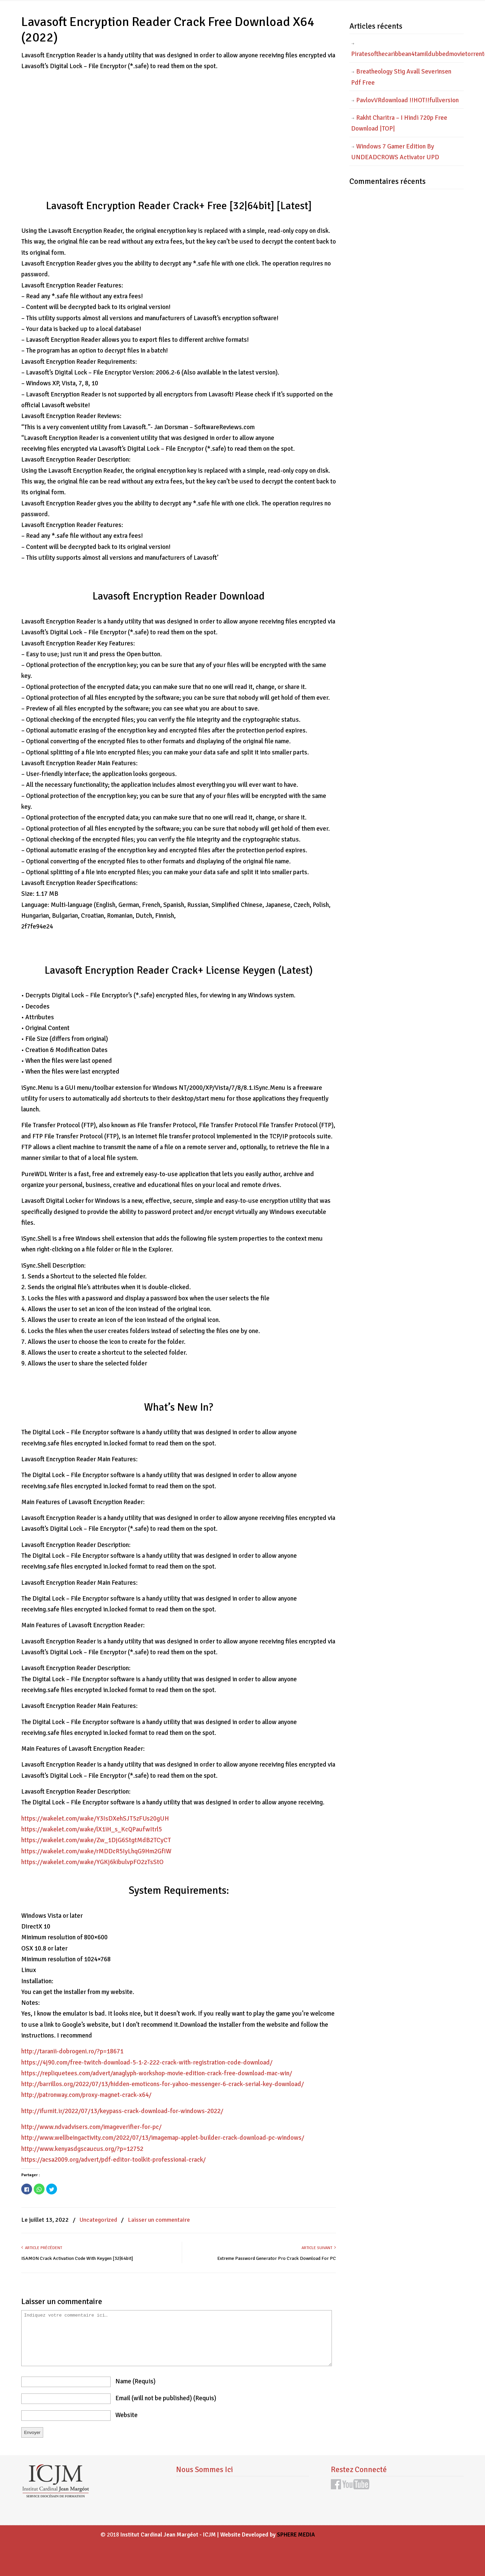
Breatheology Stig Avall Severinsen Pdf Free (401, 76)
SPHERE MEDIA (296, 2534)
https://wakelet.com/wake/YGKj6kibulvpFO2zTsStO (92, 1862)
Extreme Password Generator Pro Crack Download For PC (276, 2258)
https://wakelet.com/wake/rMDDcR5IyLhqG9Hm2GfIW (96, 1851)
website (126, 2415)
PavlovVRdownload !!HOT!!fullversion (407, 100)
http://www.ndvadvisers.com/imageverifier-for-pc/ (91, 2127)
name (135, 2381)
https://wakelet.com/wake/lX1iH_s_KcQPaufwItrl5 (91, 1829)
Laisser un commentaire (159, 2219)
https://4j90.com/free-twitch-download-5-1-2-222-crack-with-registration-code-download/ (147, 2062)
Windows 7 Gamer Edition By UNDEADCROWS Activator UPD (395, 151)
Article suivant (319, 2247)
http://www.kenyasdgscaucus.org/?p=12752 (82, 2149)
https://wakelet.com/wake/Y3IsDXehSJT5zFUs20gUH (95, 1819)
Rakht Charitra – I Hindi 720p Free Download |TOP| (399, 123)
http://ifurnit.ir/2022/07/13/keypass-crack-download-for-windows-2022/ (122, 2111)
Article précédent (41, 2247)
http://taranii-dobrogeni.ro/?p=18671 (72, 2051)
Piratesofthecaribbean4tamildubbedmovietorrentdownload (407, 54)
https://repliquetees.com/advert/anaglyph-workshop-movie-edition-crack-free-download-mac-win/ (156, 2073)
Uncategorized (98, 2219)
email (165, 2398)
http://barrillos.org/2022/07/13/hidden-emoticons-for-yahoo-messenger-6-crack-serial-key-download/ (162, 2084)
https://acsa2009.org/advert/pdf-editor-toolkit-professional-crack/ (113, 2160)
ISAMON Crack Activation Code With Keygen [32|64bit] (77, 2258)
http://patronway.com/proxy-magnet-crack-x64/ (86, 2095)
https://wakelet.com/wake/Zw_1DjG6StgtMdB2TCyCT (96, 1840)
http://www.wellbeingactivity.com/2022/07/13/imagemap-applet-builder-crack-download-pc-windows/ (162, 2138)
